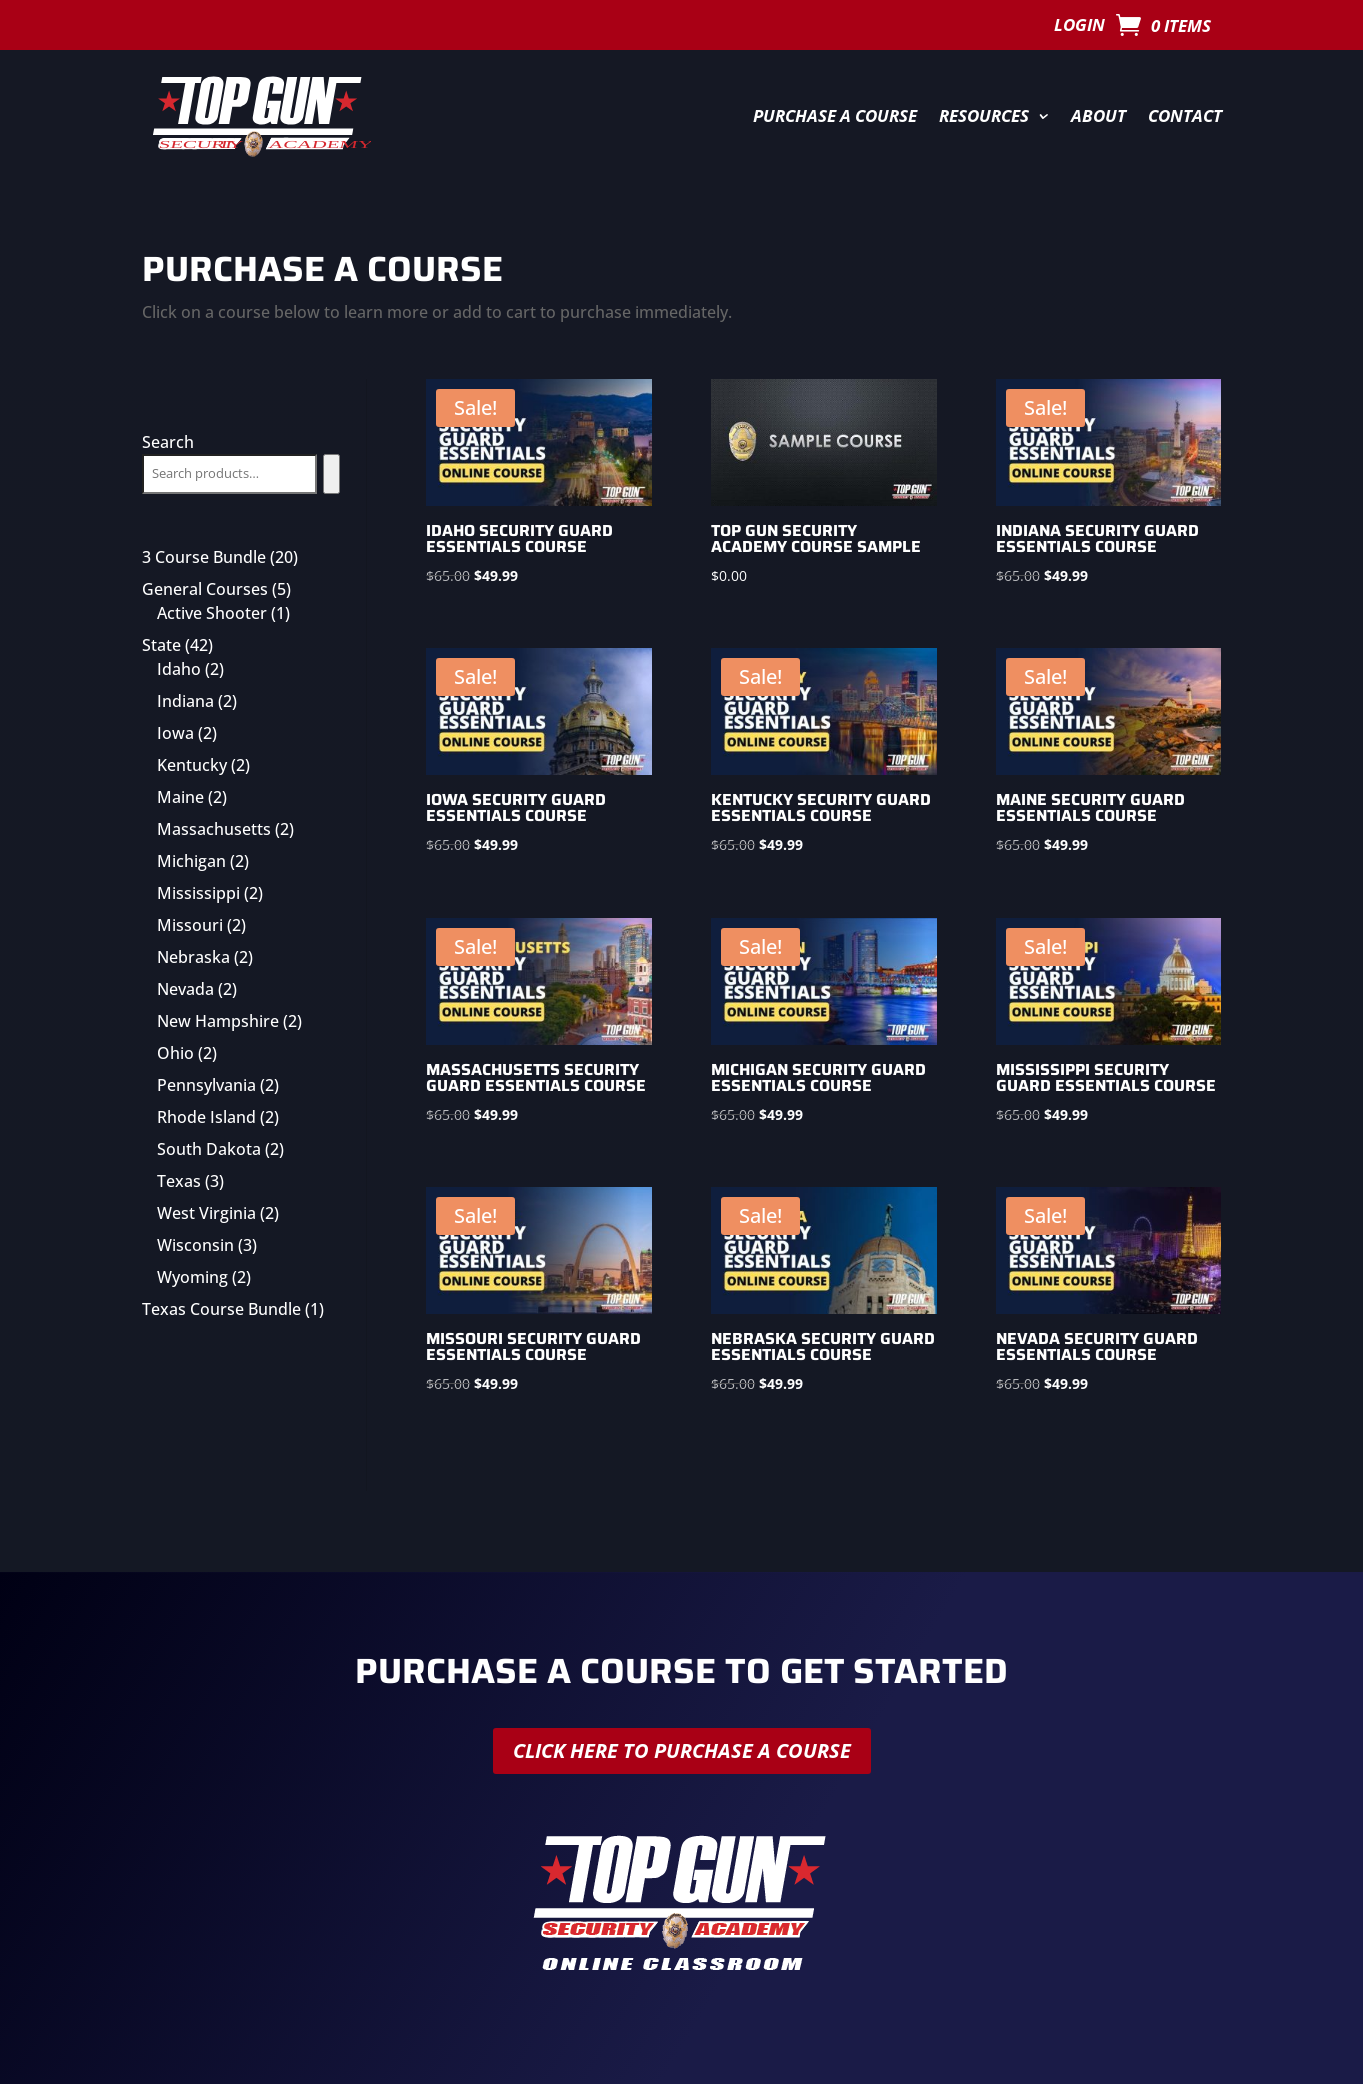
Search (168, 442)
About (1098, 115)
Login (1079, 27)
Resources (984, 115)
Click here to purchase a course (682, 1750)
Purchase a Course (835, 115)
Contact (1185, 115)
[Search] (331, 474)
